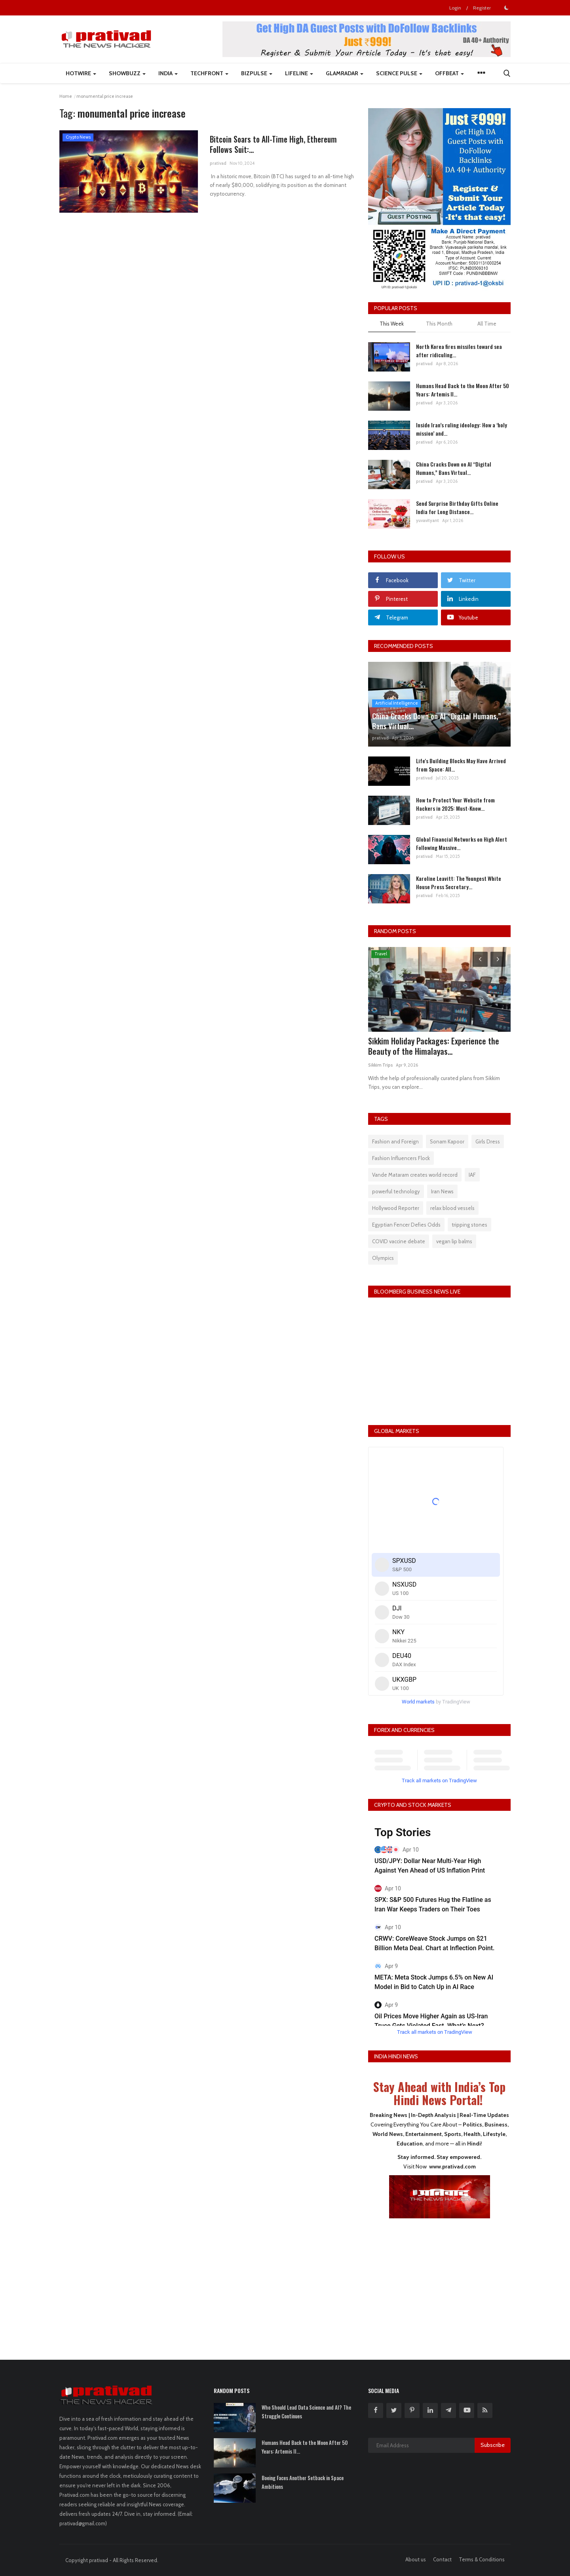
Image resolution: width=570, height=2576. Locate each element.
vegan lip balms (454, 1241)
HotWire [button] (81, 73)
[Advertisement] (439, 2283)
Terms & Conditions (482, 2559)
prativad (218, 165)
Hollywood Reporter (395, 1208)
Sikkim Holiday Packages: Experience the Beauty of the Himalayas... (433, 1046)
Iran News (442, 1191)
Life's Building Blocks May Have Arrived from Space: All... (461, 764)
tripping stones (469, 1224)
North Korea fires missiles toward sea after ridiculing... (459, 350)
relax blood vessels (452, 1208)
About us (415, 2559)
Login (455, 8)
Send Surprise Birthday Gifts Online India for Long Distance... (457, 507)
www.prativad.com (452, 2166)
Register (482, 8)
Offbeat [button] (449, 73)
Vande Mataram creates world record (415, 1175)
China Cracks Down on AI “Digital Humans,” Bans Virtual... (453, 468)
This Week (392, 323)
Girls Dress (487, 1141)
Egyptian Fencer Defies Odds (406, 1224)
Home (65, 96)
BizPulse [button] (256, 73)
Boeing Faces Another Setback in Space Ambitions (303, 2482)
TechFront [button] (209, 73)
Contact (442, 2559)
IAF (472, 1175)
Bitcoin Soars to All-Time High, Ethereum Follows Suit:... (277, 145)
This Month (439, 323)
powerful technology (396, 1191)
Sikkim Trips (380, 1065)
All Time (486, 323)
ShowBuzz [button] (127, 73)
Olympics (383, 1258)
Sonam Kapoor (447, 1141)
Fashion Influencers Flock (401, 1158)
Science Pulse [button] (399, 73)
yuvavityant (427, 520)
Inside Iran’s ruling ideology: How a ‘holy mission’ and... (461, 429)
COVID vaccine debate (398, 1241)
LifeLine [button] (299, 73)
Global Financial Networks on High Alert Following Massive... (461, 843)
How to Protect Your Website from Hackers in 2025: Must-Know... (455, 804)
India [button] (168, 73)
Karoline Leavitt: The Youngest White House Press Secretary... (458, 882)
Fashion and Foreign (395, 1141)
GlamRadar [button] (344, 73)
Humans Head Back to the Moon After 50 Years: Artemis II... (462, 389)
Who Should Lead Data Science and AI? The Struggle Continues (306, 2411)
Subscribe (493, 2444)
